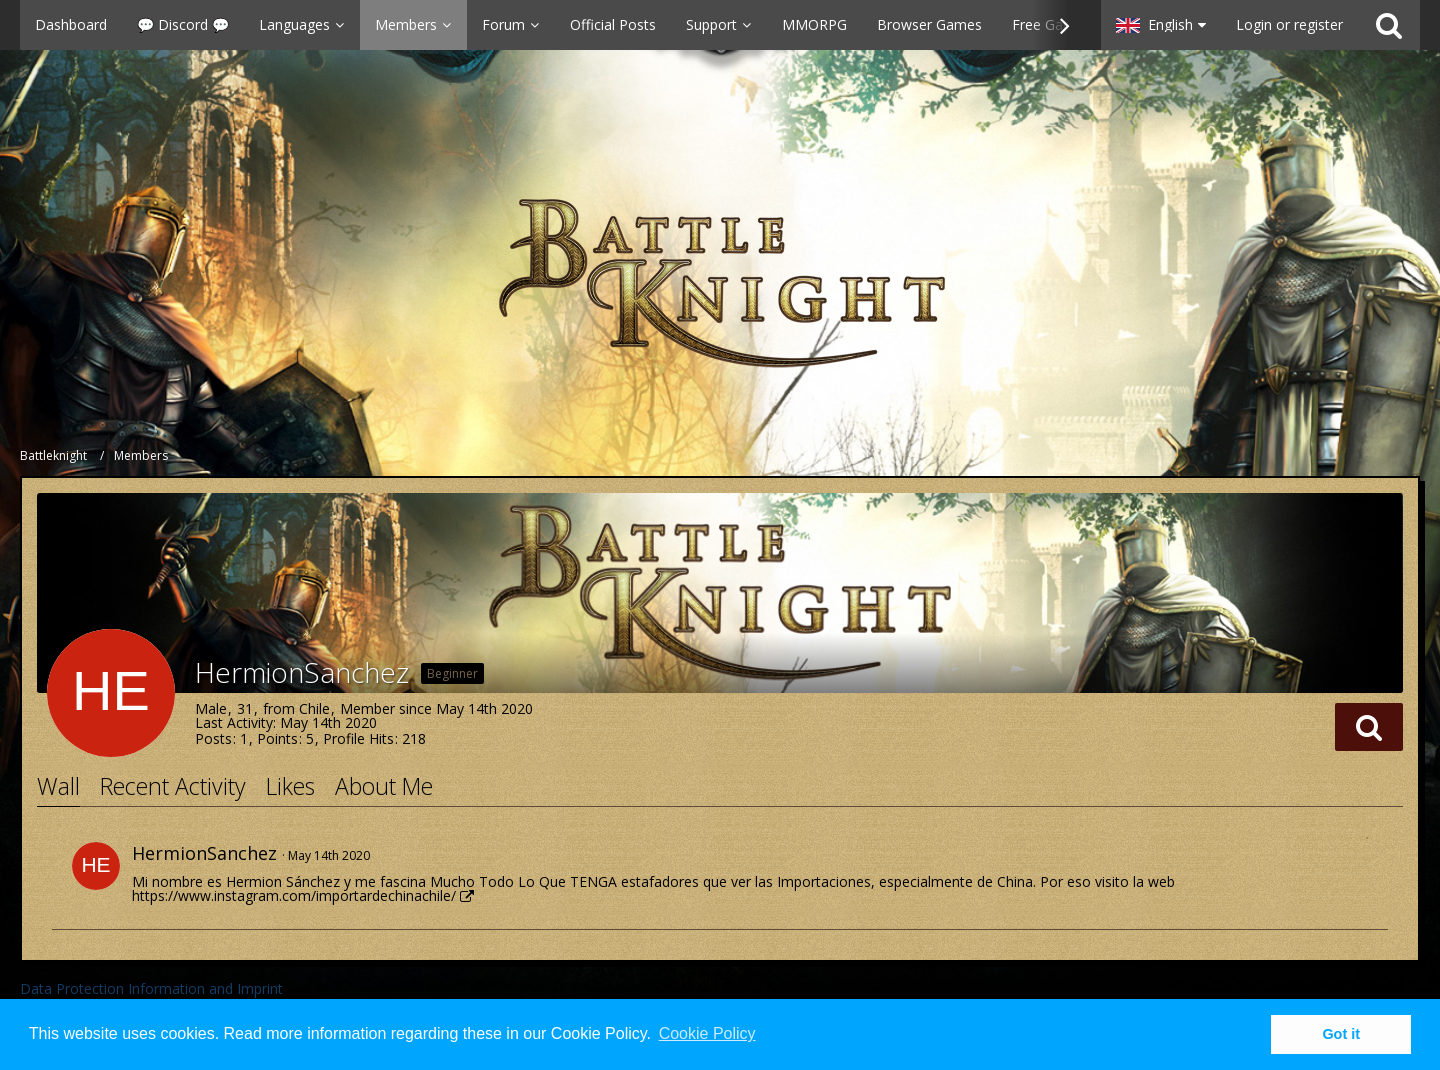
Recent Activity (173, 786)
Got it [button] (1341, 1034)
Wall (58, 786)
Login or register (1289, 24)
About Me (384, 786)
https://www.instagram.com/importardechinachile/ (294, 895)
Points (277, 738)
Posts (213, 738)
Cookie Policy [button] (707, 1033)
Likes (290, 786)
